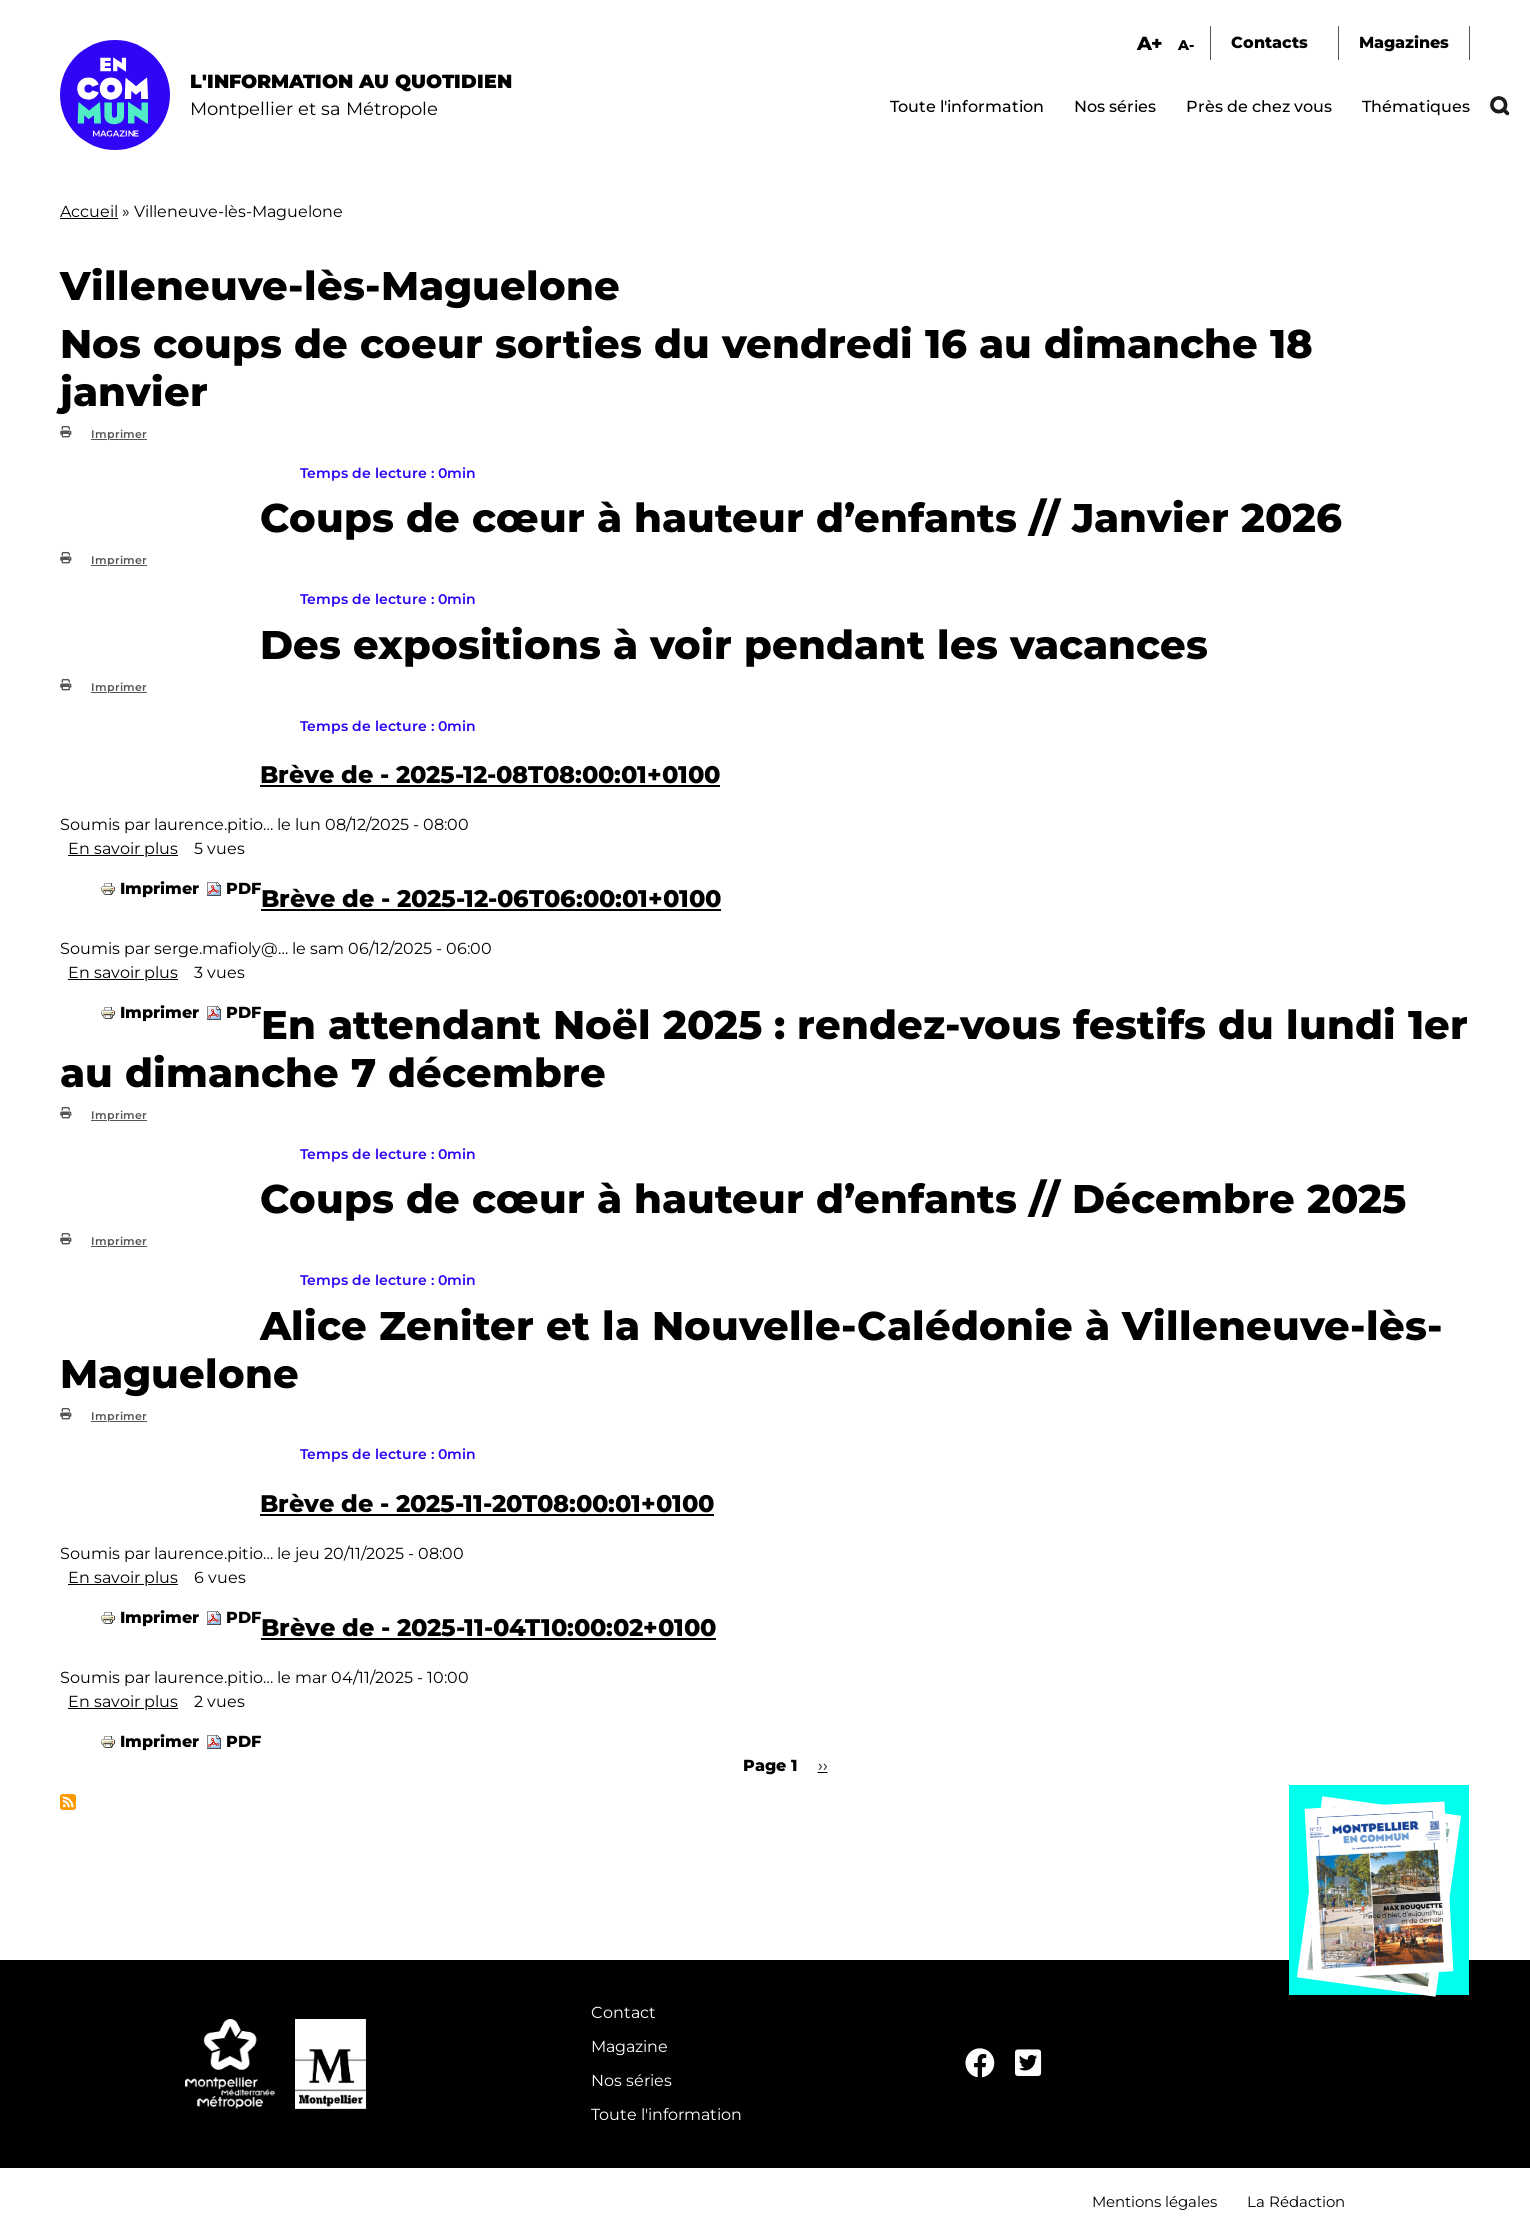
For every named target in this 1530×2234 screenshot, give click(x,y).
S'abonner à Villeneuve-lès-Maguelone (68, 1802)
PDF (243, 888)
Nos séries (1115, 106)
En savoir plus (123, 848)
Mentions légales (1154, 2201)
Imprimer (119, 434)
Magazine (629, 2046)
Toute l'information (967, 106)
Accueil (89, 211)
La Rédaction (1296, 2201)
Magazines (1404, 42)
